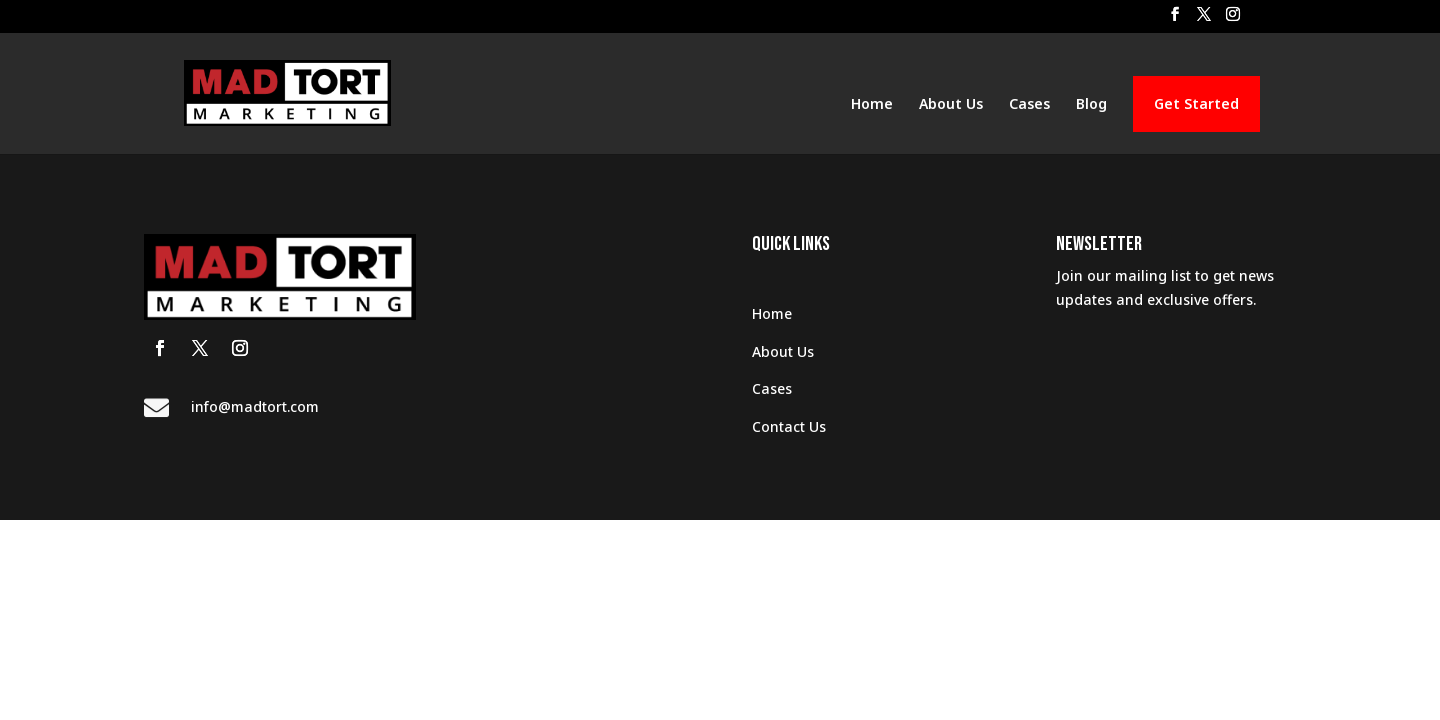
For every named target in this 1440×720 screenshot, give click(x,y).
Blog (1091, 105)
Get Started (1196, 103)
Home (872, 105)
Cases (1029, 105)
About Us (951, 105)
